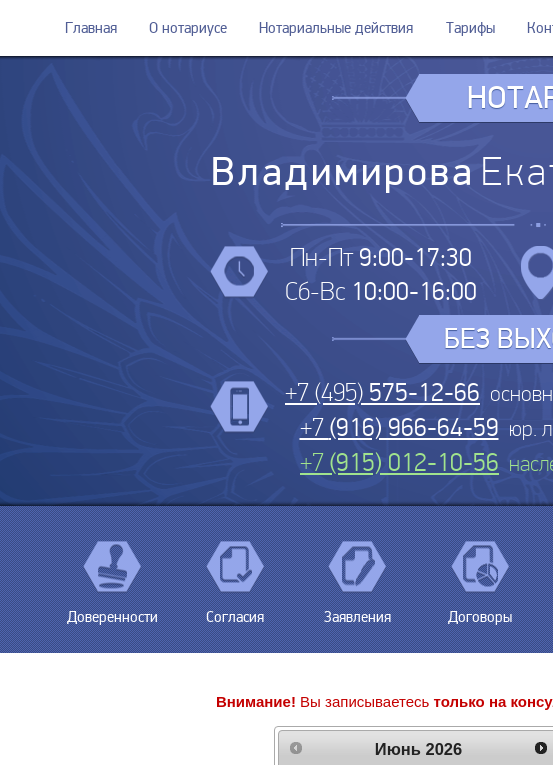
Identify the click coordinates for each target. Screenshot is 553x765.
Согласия (235, 609)
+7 (399, 427)
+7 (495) (382, 392)
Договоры (480, 609)
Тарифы (470, 28)
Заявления (357, 609)
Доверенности (112, 609)
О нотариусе (188, 28)
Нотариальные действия (336, 28)
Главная (91, 28)
